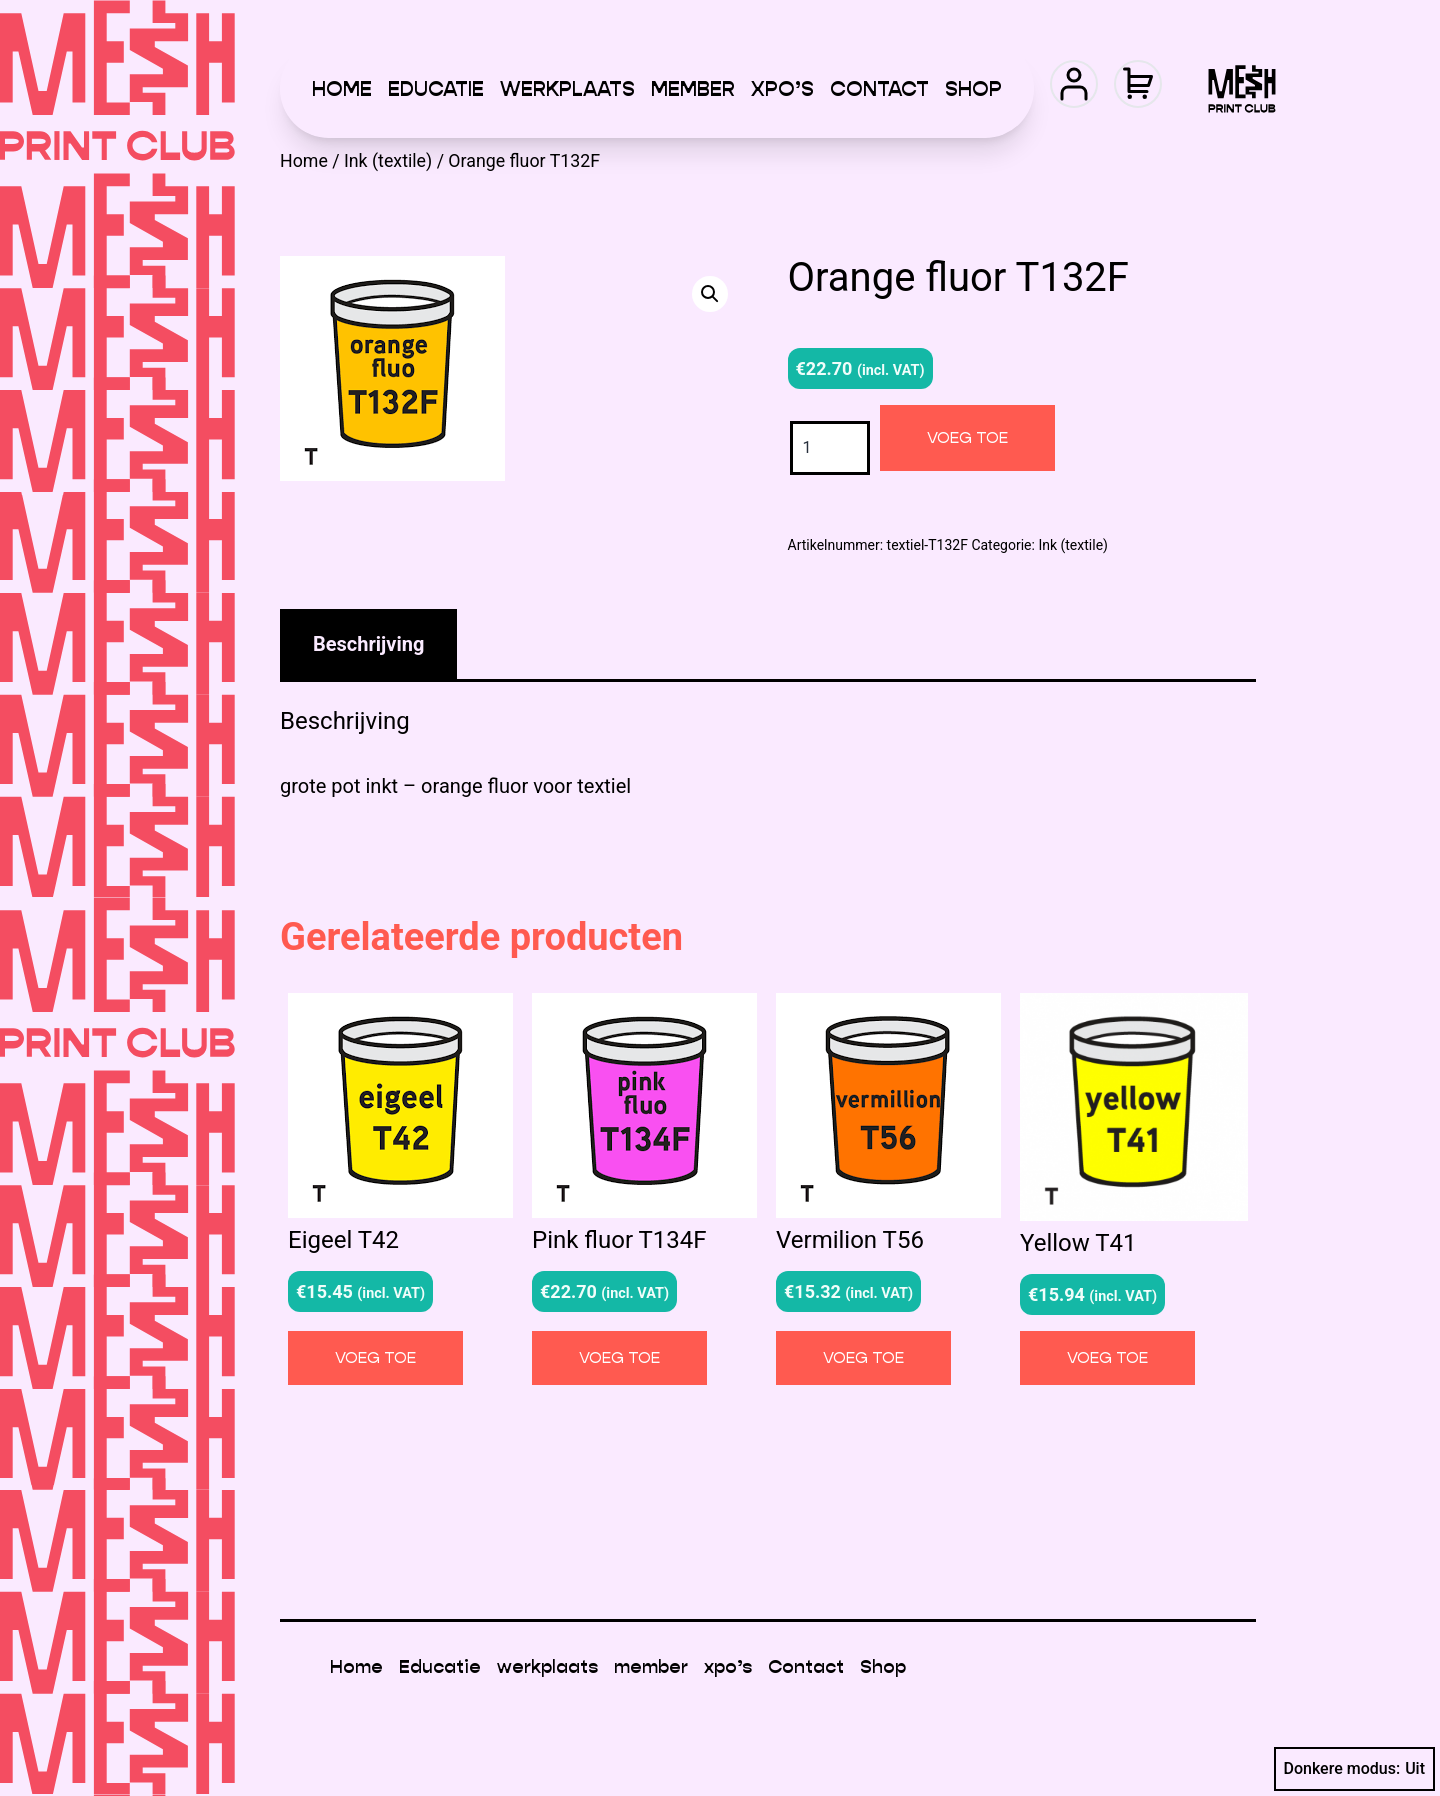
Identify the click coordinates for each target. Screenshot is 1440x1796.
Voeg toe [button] (375, 1357)
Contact (879, 89)
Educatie (436, 89)
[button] (710, 294)
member (693, 89)
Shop (973, 89)
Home (342, 89)
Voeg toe (967, 437)
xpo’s (782, 89)
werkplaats (567, 89)
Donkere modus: (1355, 1769)
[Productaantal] (830, 447)
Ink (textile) (388, 161)
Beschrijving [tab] (368, 644)
